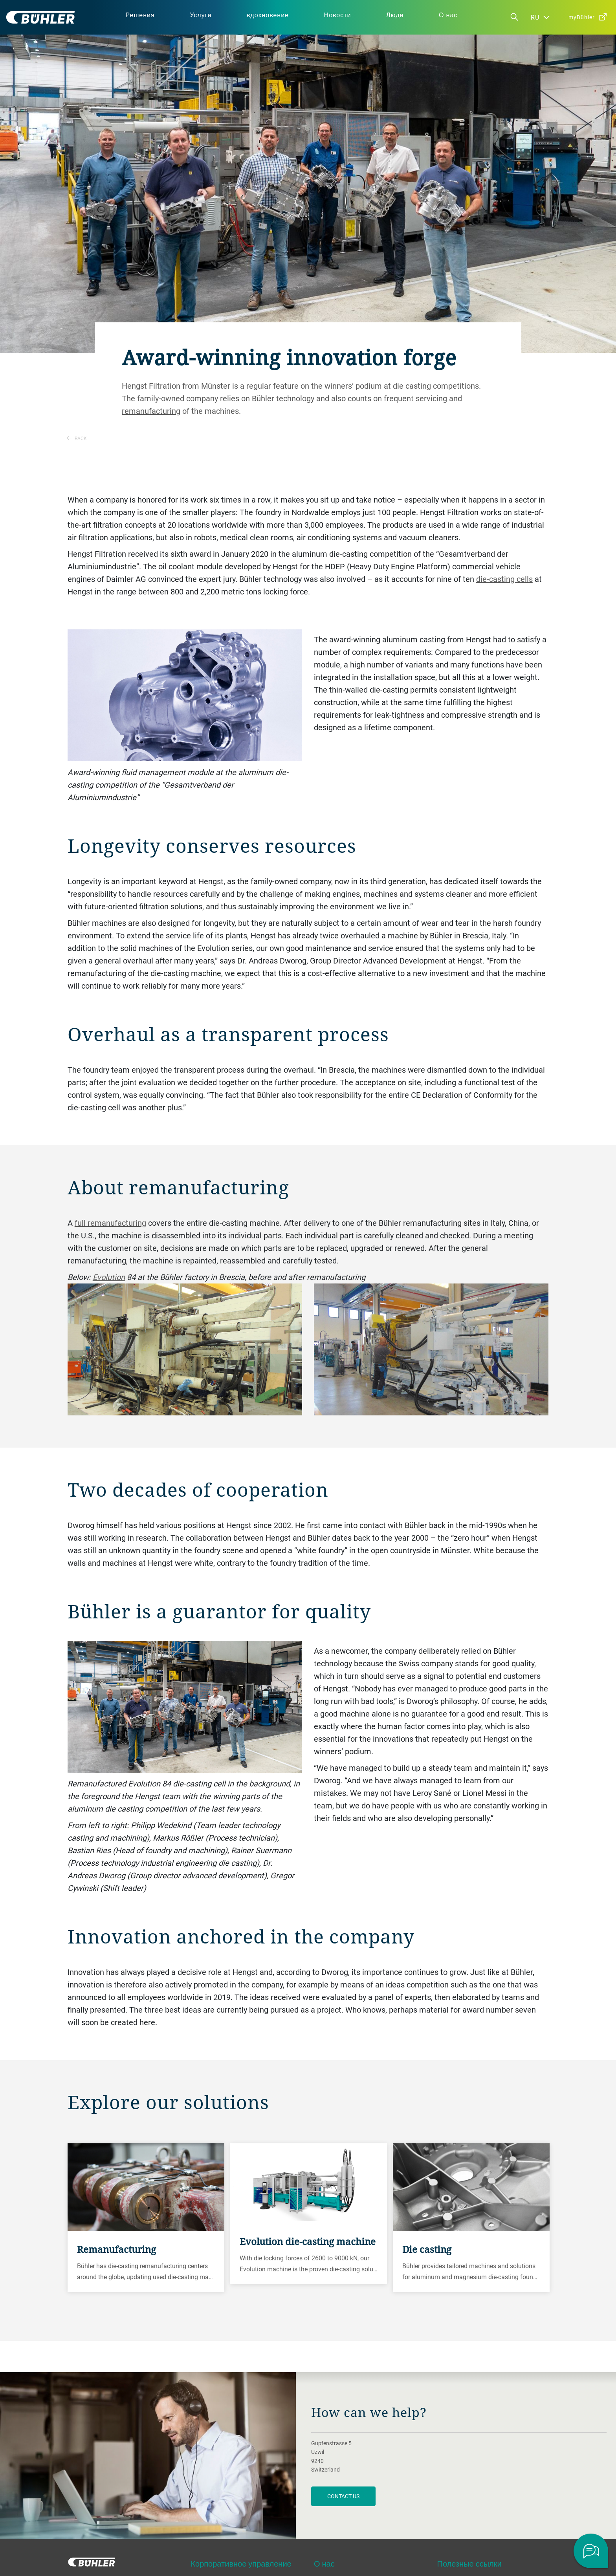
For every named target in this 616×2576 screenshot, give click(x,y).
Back (77, 438)
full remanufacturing (110, 1223)
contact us (343, 2496)
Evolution (109, 1277)
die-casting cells (504, 579)
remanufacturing (151, 411)
